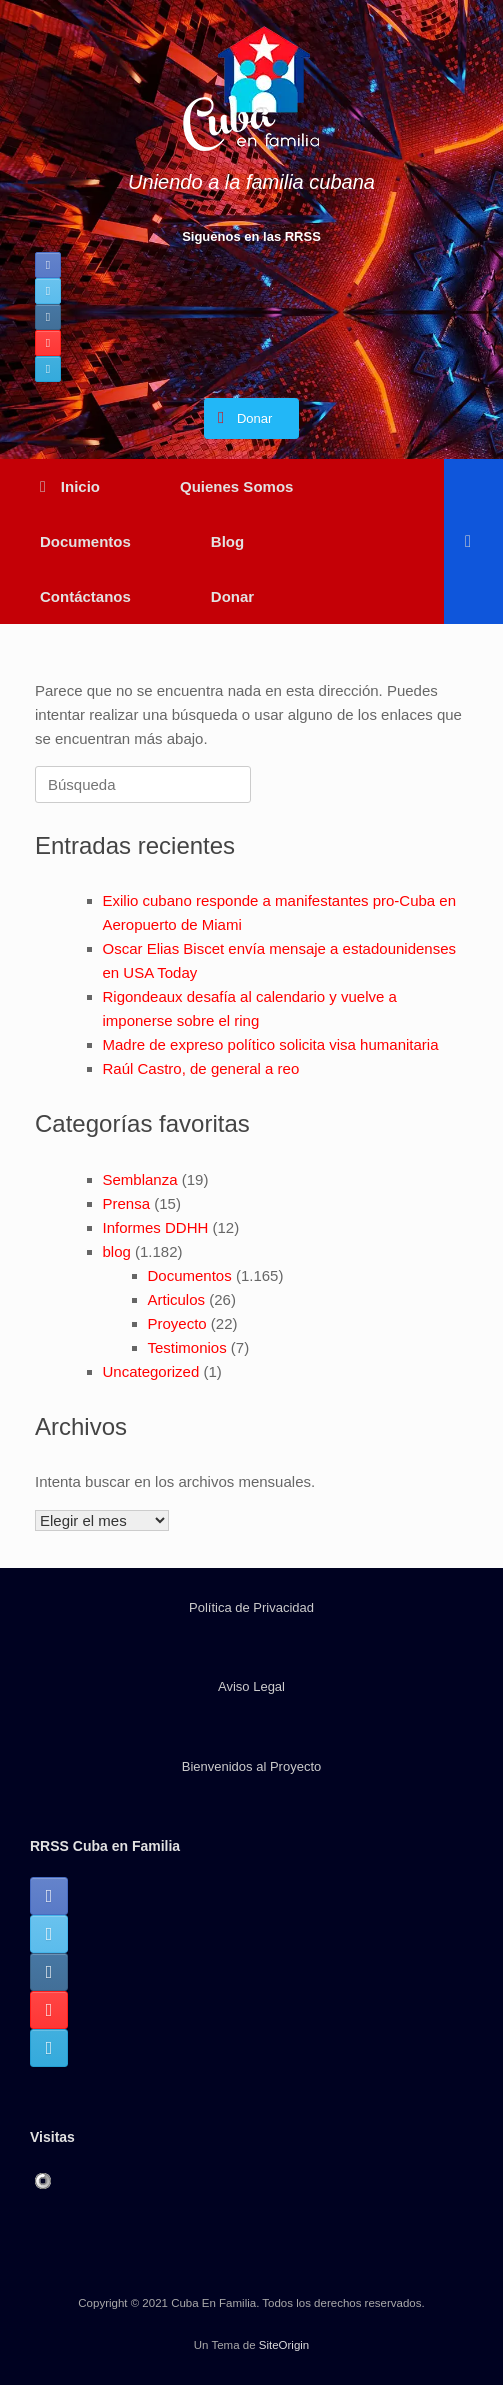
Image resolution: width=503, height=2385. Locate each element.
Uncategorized (151, 1371)
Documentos (85, 541)
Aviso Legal (251, 1686)
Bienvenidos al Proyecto (251, 1766)
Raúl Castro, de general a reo (201, 1068)
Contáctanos (85, 596)
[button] (473, 541)
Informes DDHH (156, 1227)
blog (117, 1251)
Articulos (177, 1299)
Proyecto (177, 1323)
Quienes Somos (236, 486)
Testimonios (187, 1347)
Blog (227, 541)
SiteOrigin (284, 2345)
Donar (232, 596)
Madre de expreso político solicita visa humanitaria (271, 1044)
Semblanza (140, 1179)
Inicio (70, 486)
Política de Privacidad (251, 1607)
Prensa (127, 1203)
